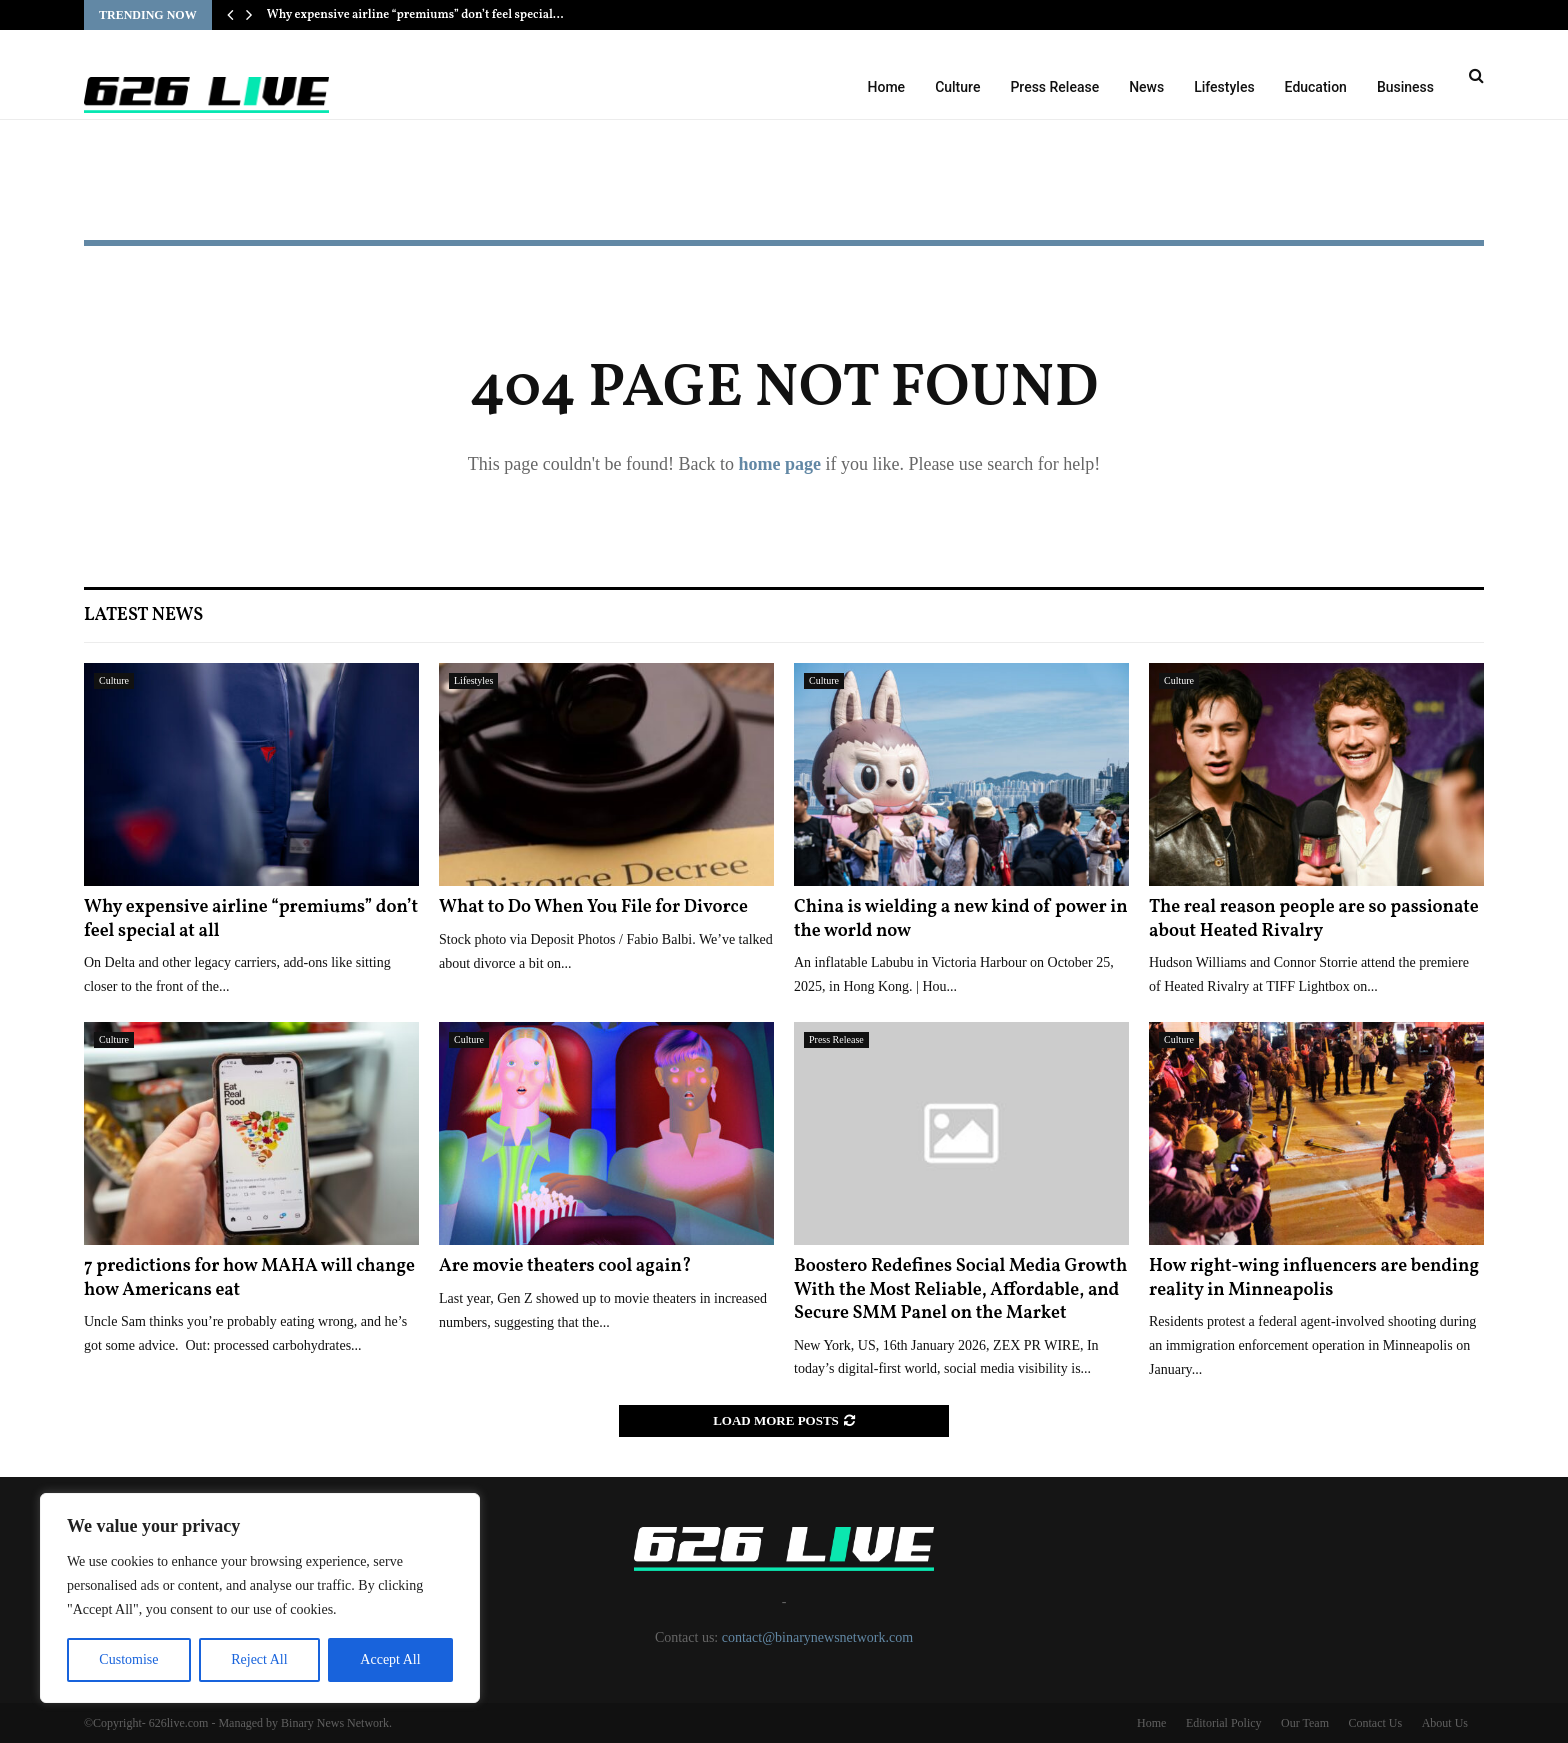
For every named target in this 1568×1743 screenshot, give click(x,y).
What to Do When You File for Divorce (593, 907)
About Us (1445, 1723)
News (1146, 87)
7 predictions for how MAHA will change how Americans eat (249, 1278)
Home (887, 87)
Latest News (143, 615)
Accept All (390, 1659)
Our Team (1305, 1723)
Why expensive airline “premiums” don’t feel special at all (251, 919)
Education (1316, 87)
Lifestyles (1224, 87)
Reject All (259, 1659)
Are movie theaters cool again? (565, 1266)
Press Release (1054, 87)
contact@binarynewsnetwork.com (817, 1637)
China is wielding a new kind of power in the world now (961, 919)
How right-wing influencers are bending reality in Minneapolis (1314, 1278)
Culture (957, 87)
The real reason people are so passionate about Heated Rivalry (1314, 919)
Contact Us (1375, 1723)
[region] (260, 1598)
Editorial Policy (1224, 1723)
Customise (128, 1659)
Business (1405, 87)
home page (779, 464)
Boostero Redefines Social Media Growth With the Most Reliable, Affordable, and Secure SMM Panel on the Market (960, 1290)
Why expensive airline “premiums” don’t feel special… (415, 15)
